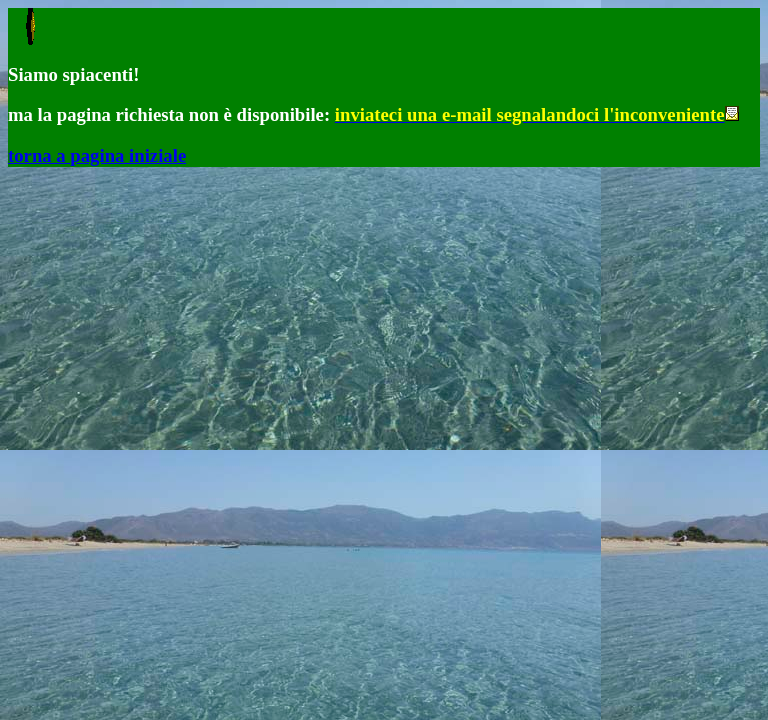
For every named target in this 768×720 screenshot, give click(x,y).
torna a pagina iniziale (97, 155)
